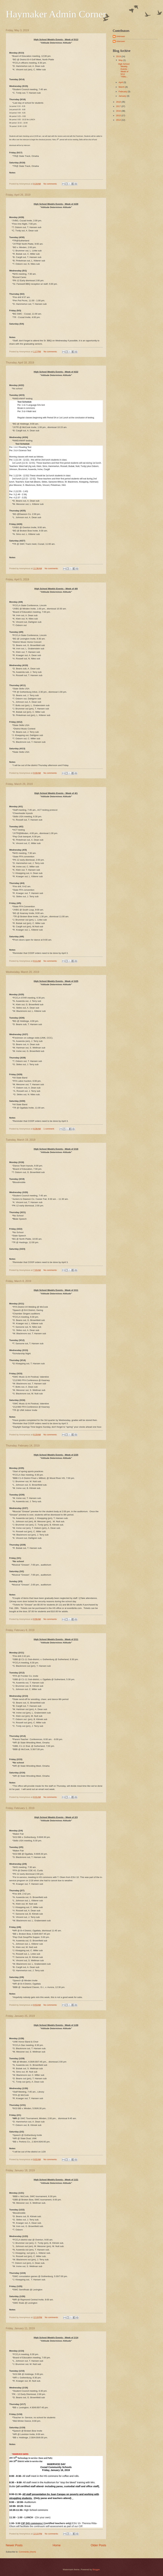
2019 (118, 56)
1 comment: (49, 1129)
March (122, 87)
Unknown (120, 36)
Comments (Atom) (27, 2552)
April (121, 82)
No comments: (50, 184)
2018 (118, 102)
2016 (118, 111)
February (123, 91)
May (121, 60)
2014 (118, 120)
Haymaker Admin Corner (56, 14)
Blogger (96, 2569)
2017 (118, 106)
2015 (118, 115)
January (123, 96)
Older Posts (98, 2545)
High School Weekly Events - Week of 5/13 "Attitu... (123, 70)
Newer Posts (14, 2545)
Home (57, 2545)
